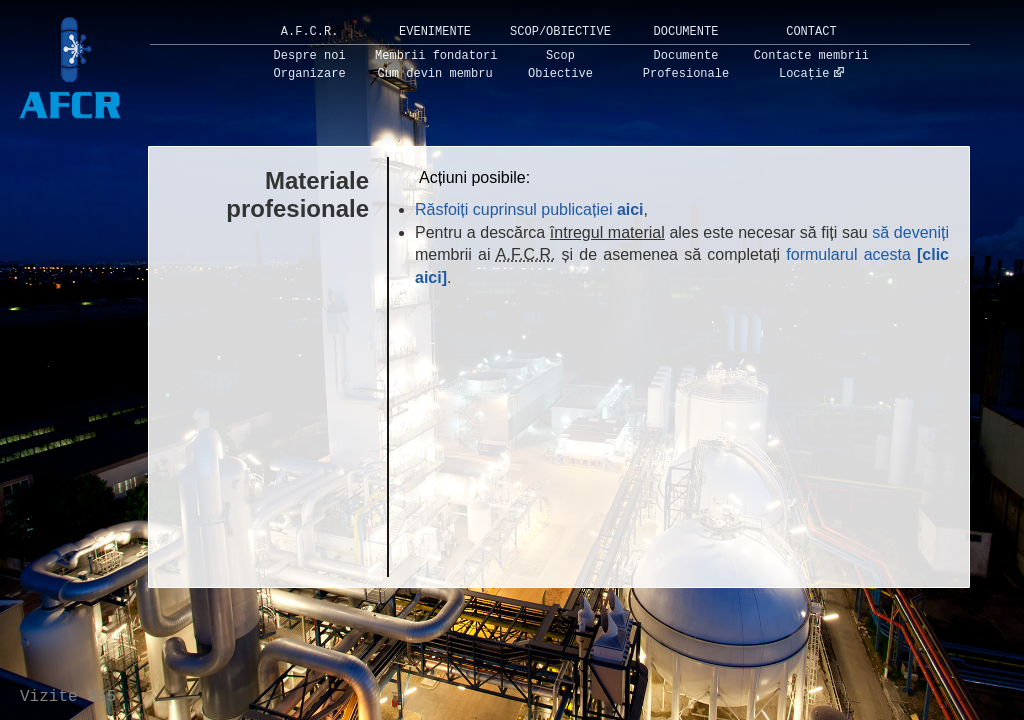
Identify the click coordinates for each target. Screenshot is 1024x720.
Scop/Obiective (560, 32)
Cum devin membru (434, 74)
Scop (560, 56)
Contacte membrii (811, 56)
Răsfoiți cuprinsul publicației (529, 209)
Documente (686, 32)
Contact (811, 32)
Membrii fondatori (436, 56)
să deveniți (910, 232)
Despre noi (310, 56)
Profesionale (686, 74)
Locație (804, 74)
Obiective (560, 74)
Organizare (310, 74)
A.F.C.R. (310, 32)
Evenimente (435, 32)
